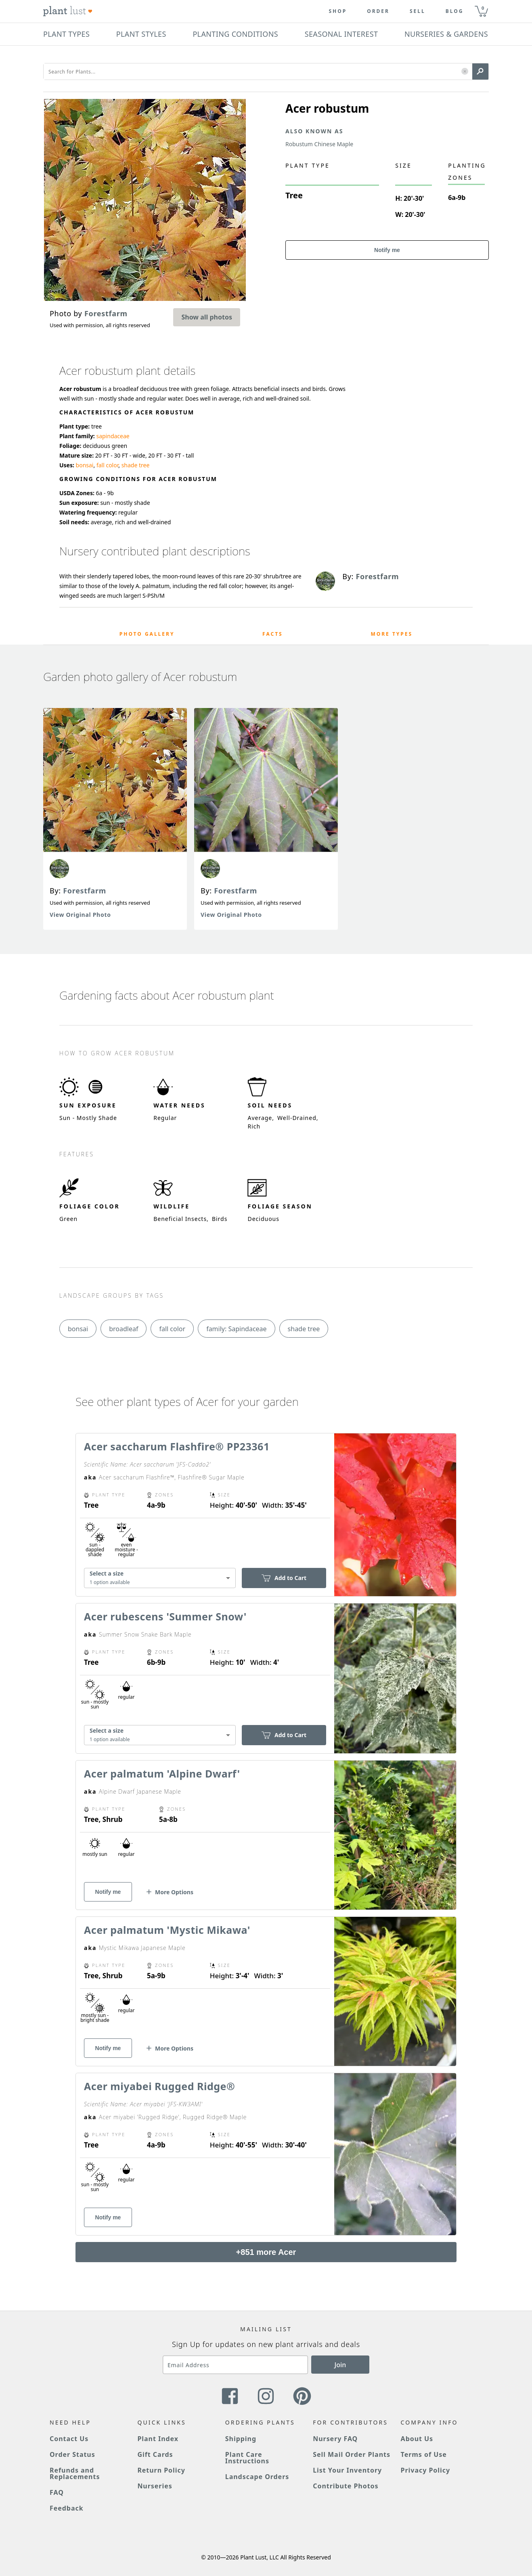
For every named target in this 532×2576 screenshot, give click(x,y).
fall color (107, 465)
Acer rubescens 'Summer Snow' (165, 1616)
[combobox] (160, 1578)
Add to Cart (284, 1578)
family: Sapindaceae (236, 1328)
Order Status (72, 2454)
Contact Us (69, 2438)
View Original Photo (80, 914)
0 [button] (483, 8)
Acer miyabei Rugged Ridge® (159, 2086)
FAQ (57, 2492)
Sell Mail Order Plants (351, 2454)
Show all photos (206, 317)
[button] (464, 72)
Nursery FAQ (335, 2438)
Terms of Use (424, 2454)
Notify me (387, 250)
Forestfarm (84, 890)
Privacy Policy (425, 2470)
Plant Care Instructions (247, 2457)
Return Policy (161, 2470)
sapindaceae (112, 436)
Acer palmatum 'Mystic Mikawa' (167, 1930)
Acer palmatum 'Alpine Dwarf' (162, 1773)
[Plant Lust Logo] (67, 11)
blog (455, 11)
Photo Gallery (147, 633)
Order (378, 11)
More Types (392, 633)
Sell (417, 11)
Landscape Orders (257, 2476)
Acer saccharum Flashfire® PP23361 (177, 1446)
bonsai (85, 465)
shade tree (135, 465)
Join (340, 2364)
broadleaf (123, 1328)
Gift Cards (155, 2454)
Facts (272, 633)
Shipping (240, 2438)
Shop (338, 11)
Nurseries (154, 2485)
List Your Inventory (347, 2470)
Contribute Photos (345, 2485)
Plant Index (157, 2438)
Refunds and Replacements (75, 2473)
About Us (417, 2438)
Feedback (67, 2508)
